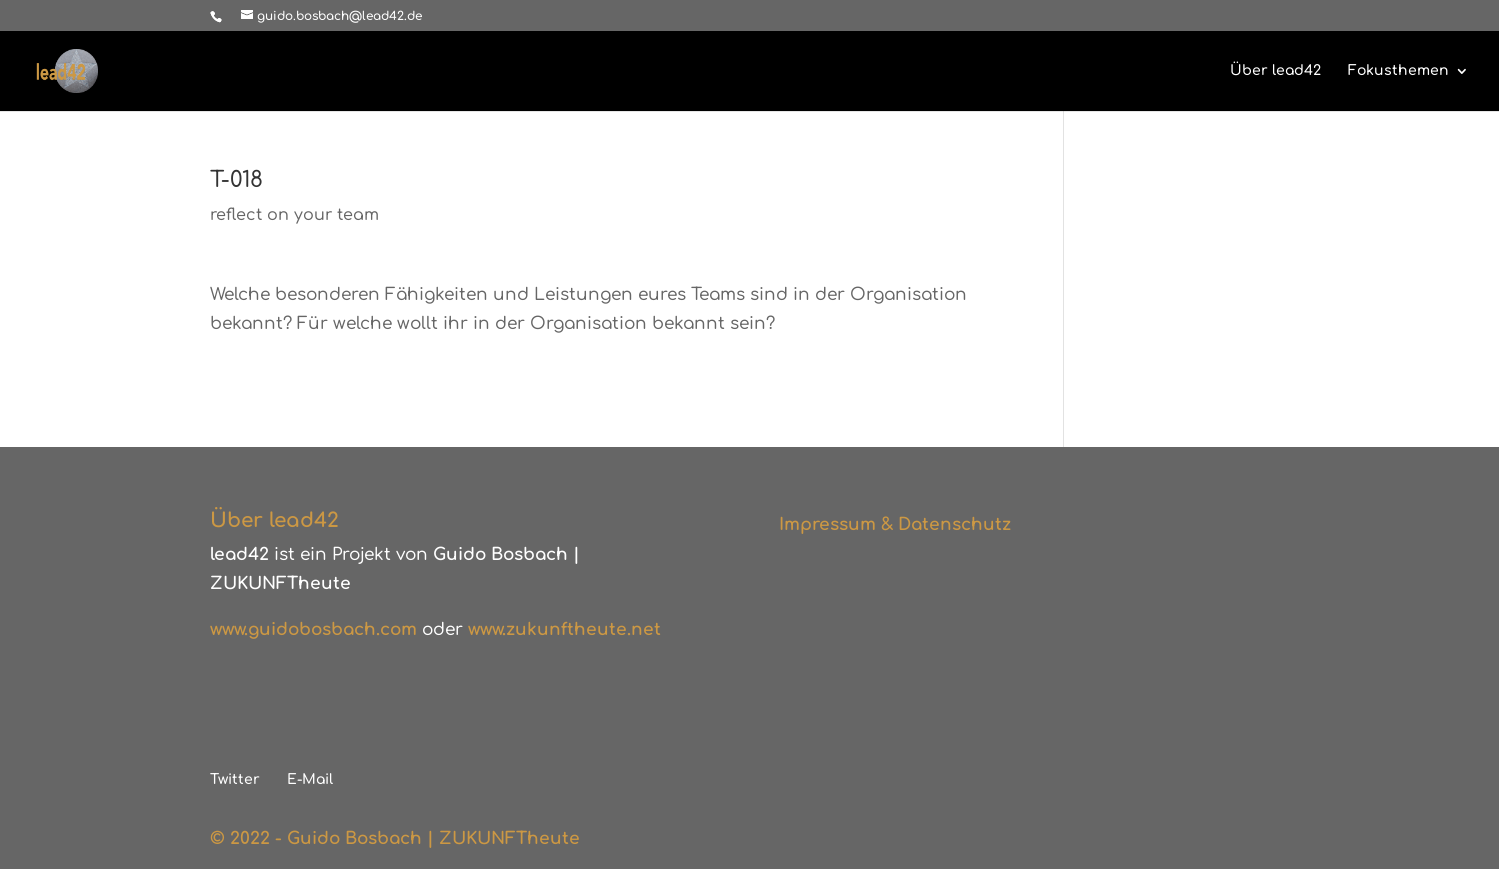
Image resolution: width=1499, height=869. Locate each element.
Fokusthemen (1398, 71)
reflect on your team (294, 215)
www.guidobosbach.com (313, 629)
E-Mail (310, 779)
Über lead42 (1275, 71)
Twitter (235, 779)
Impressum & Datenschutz (895, 524)
